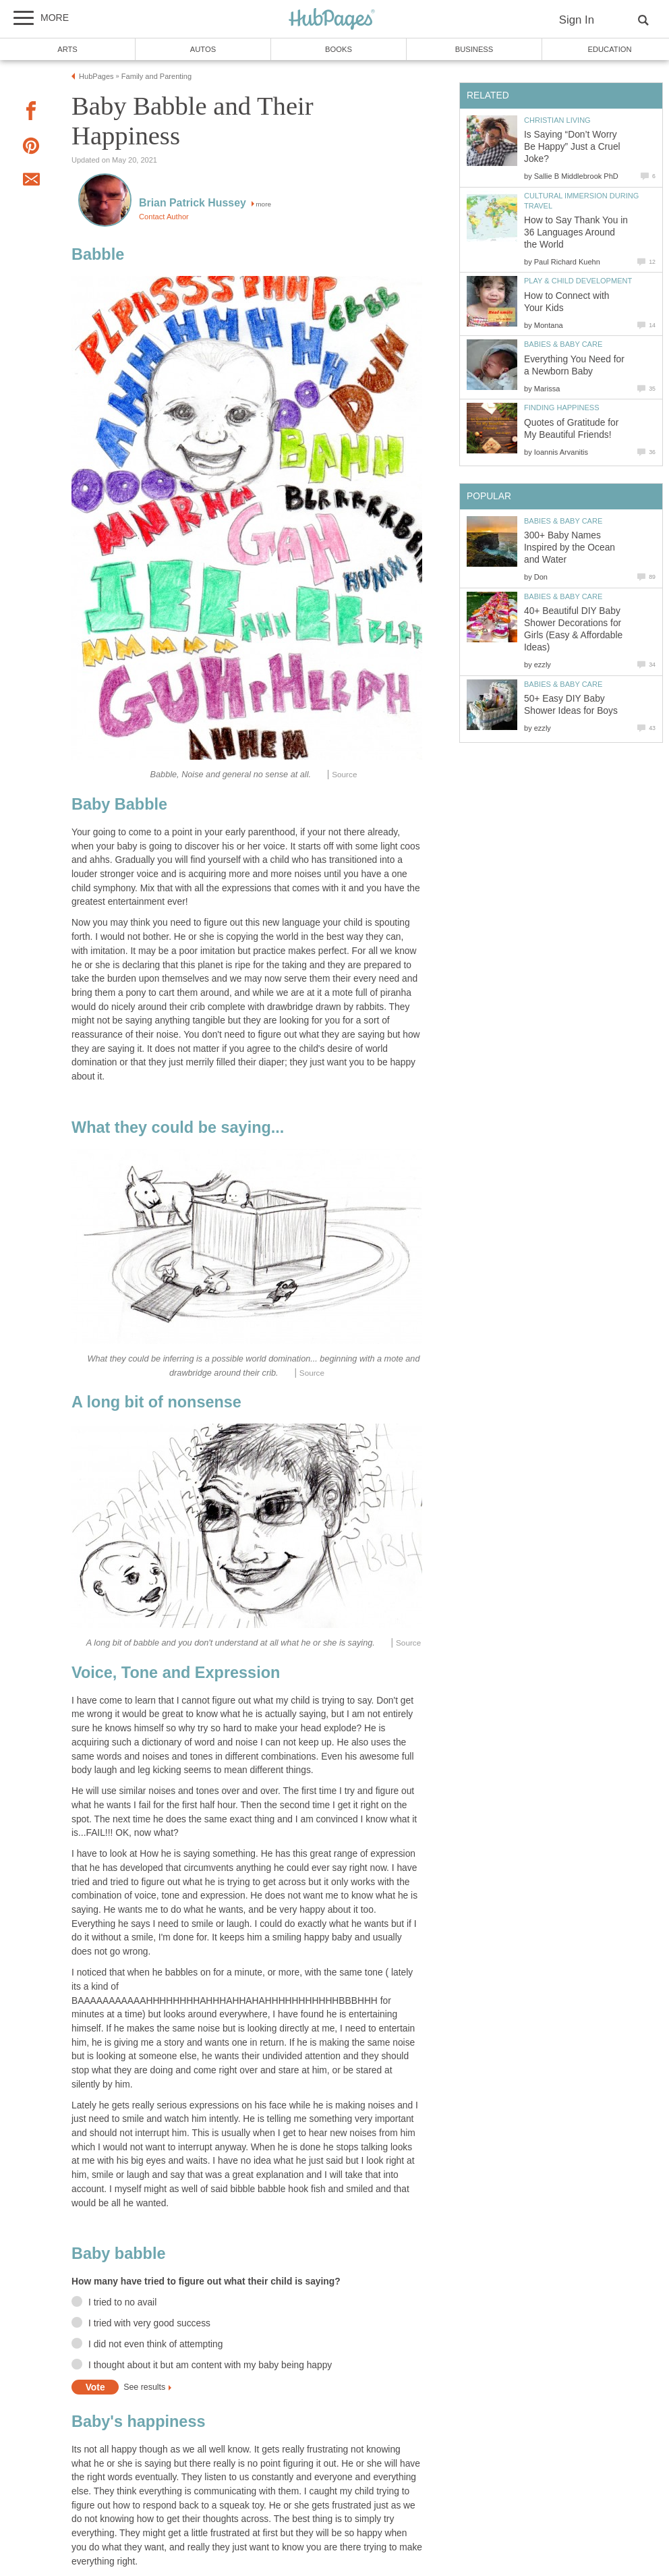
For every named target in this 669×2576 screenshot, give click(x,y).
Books (338, 49)
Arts (67, 49)
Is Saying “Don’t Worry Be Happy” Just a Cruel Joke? (572, 147)
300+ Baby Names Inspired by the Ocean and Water (569, 547)
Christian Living (557, 120)
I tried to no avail (122, 2302)
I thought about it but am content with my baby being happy (210, 2365)
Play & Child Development (578, 281)
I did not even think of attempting (155, 2344)
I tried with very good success (149, 2323)
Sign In (576, 19)
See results (144, 2387)
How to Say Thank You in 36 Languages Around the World (576, 232)
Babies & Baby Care (563, 344)
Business (474, 49)
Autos (203, 49)
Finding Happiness (562, 407)
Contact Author (164, 217)
